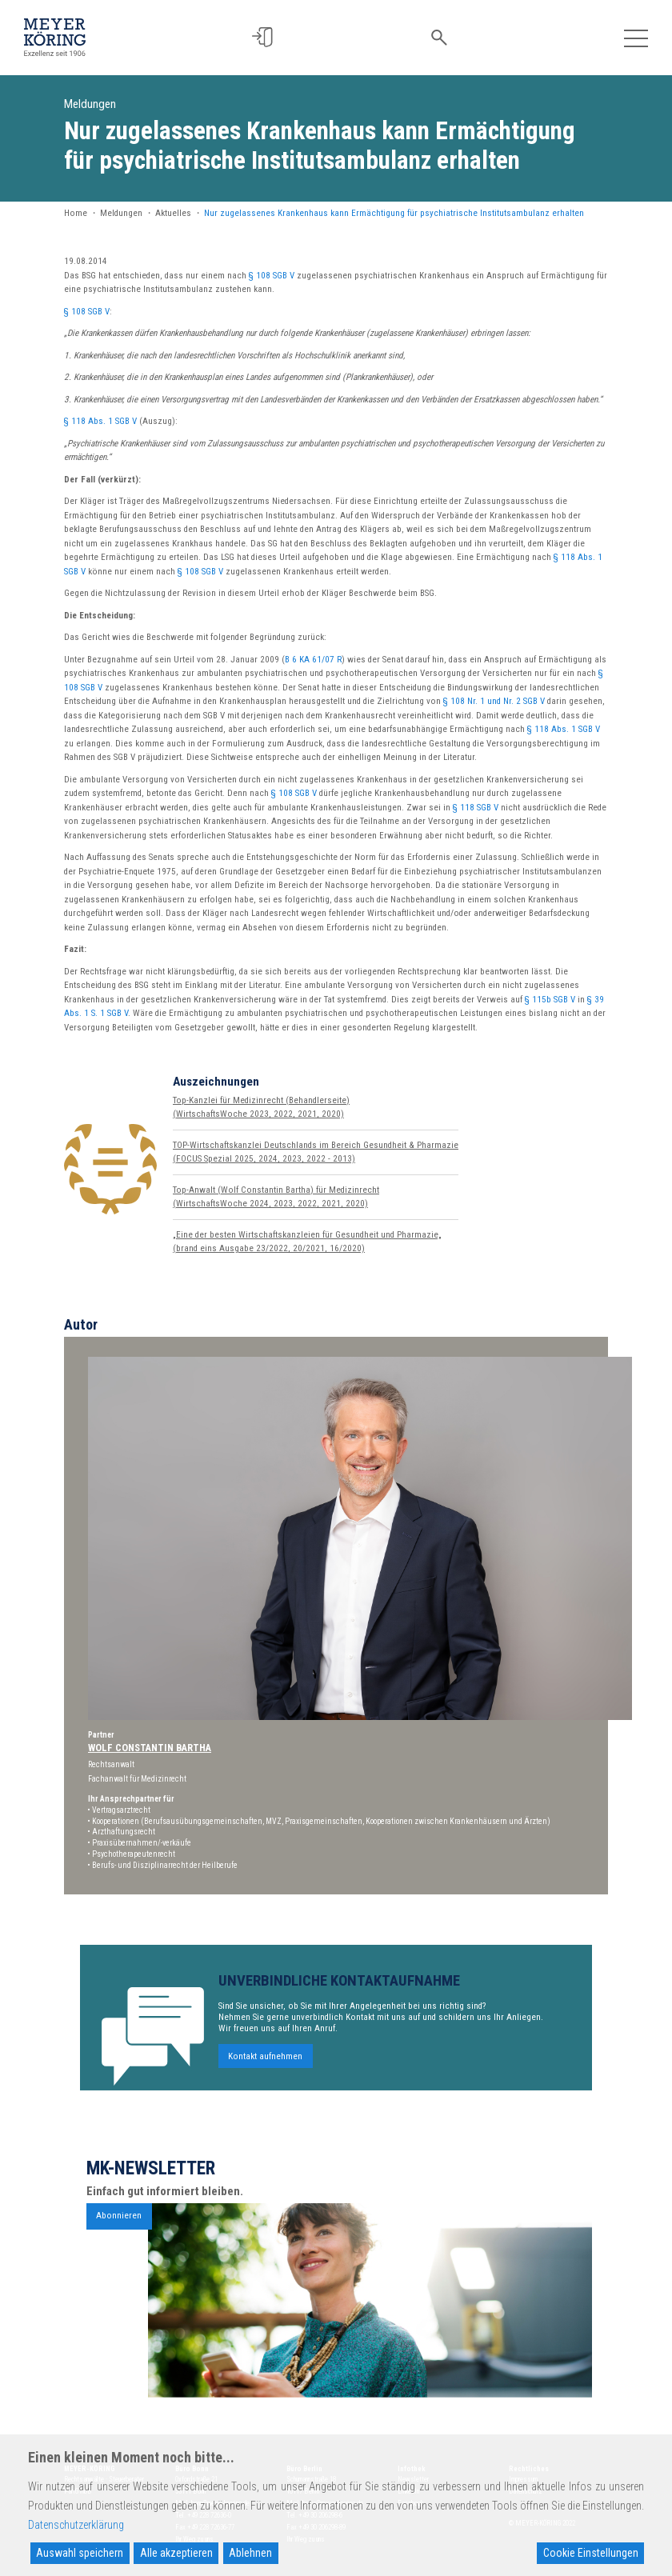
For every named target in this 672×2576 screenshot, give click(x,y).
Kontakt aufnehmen (265, 2079)
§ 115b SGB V (550, 999)
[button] (269, 37)
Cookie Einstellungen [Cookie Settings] (590, 2552)
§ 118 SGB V (475, 807)
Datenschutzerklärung (76, 2524)
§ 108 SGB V (271, 275)
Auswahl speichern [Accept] (79, 2552)
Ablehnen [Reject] (250, 2552)
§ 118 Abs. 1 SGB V (100, 421)
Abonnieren (119, 2239)
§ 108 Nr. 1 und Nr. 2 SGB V (494, 701)
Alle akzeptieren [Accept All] (176, 2552)
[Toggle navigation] (636, 37)
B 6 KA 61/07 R (313, 659)
